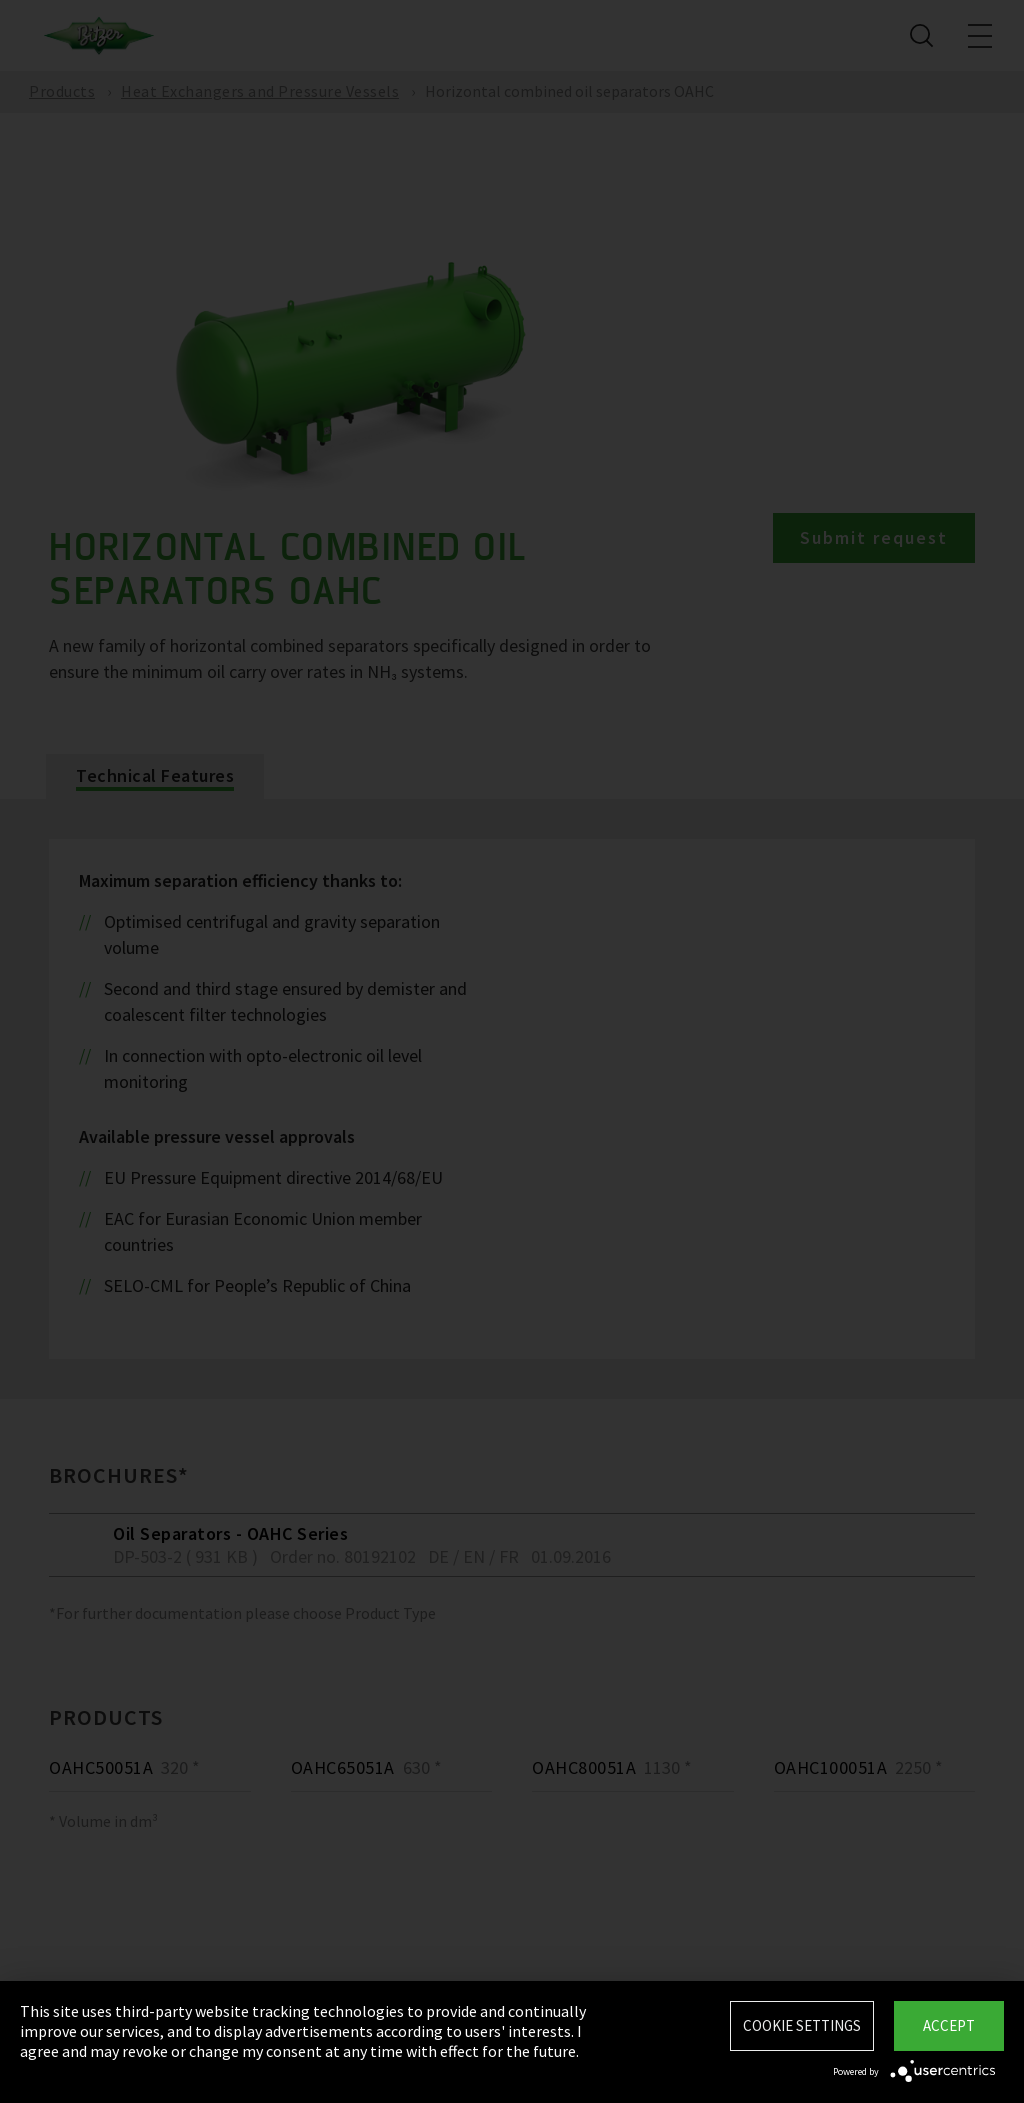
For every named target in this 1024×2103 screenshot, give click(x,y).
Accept (949, 2025)
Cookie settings (802, 2025)
